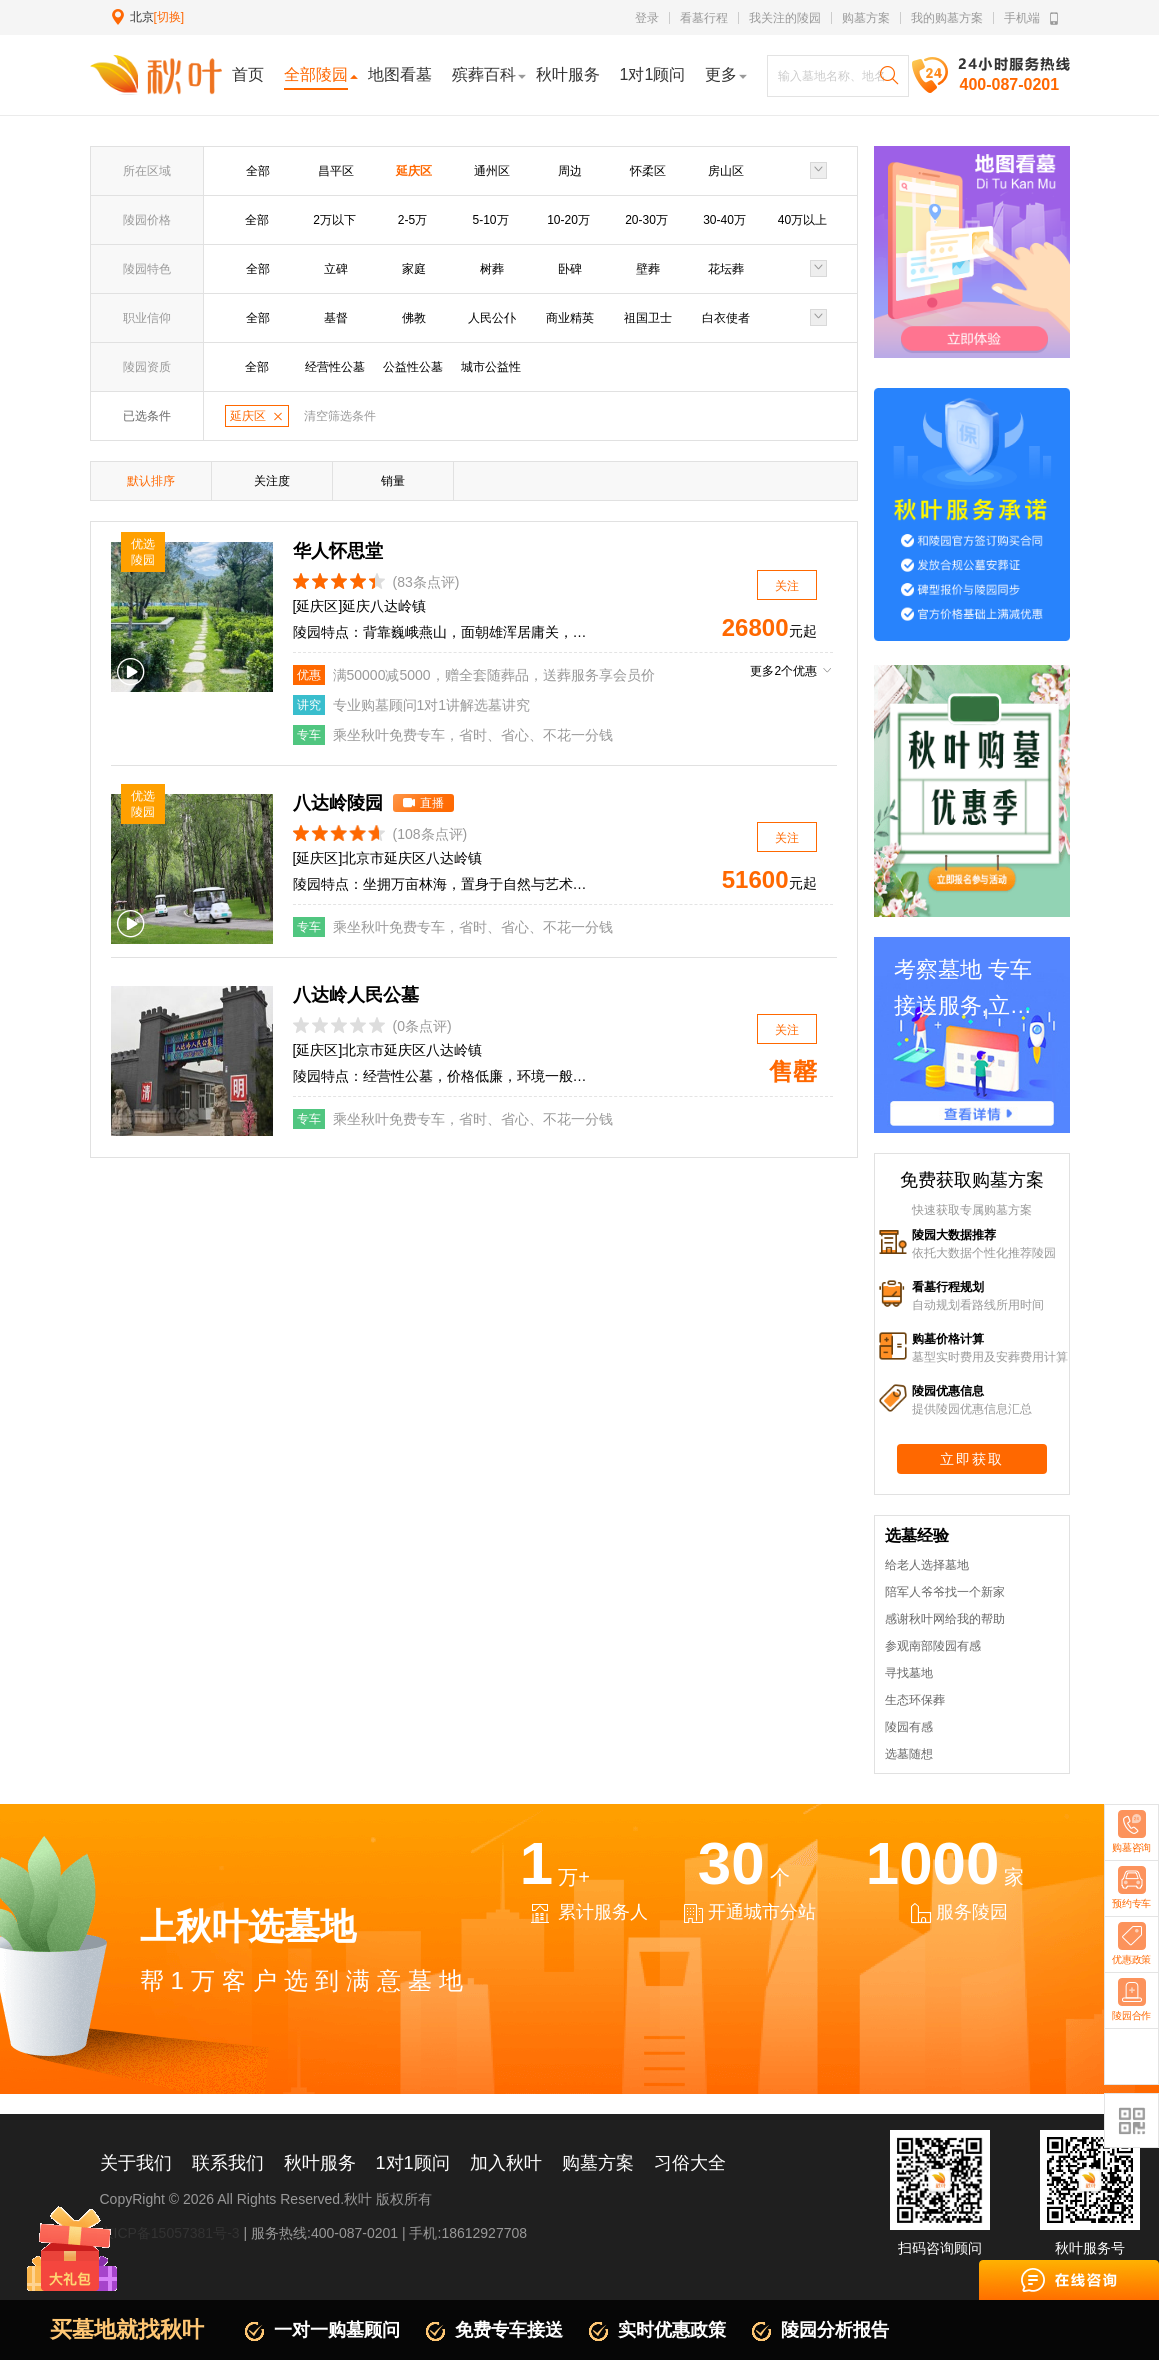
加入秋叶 (506, 2163)
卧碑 (570, 269)
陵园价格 (147, 220)
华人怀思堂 (338, 551)
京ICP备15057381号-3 (170, 2233)
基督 (336, 318)
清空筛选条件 (340, 416)
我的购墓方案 (947, 18)
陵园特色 (147, 269)
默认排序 (151, 481)
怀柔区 (648, 171)
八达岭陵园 (338, 803)
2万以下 (334, 220)
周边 (570, 171)
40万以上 (802, 220)
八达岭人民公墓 (356, 995)
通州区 (492, 171)
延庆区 (414, 171)
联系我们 (228, 2163)
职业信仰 (147, 318)
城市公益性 (491, 367)
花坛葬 (726, 269)
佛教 (414, 318)
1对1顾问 (413, 2163)
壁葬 (648, 269)
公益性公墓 (413, 367)
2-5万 (412, 220)
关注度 (272, 481)
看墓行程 (704, 18)
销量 (393, 481)
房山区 (726, 171)
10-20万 (568, 220)
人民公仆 (492, 318)
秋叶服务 (320, 2163)
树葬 (492, 269)
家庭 (414, 269)
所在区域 (147, 171)
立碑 (336, 269)
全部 (258, 171)
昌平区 (336, 171)
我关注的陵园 (785, 18)
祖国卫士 (648, 318)
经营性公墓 (335, 367)
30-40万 (724, 220)
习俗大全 (690, 2163)
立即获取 (972, 1459)
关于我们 (136, 2163)
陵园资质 (147, 367)
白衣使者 (726, 318)
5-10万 (490, 220)
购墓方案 (866, 18)
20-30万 (646, 220)
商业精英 (570, 318)
